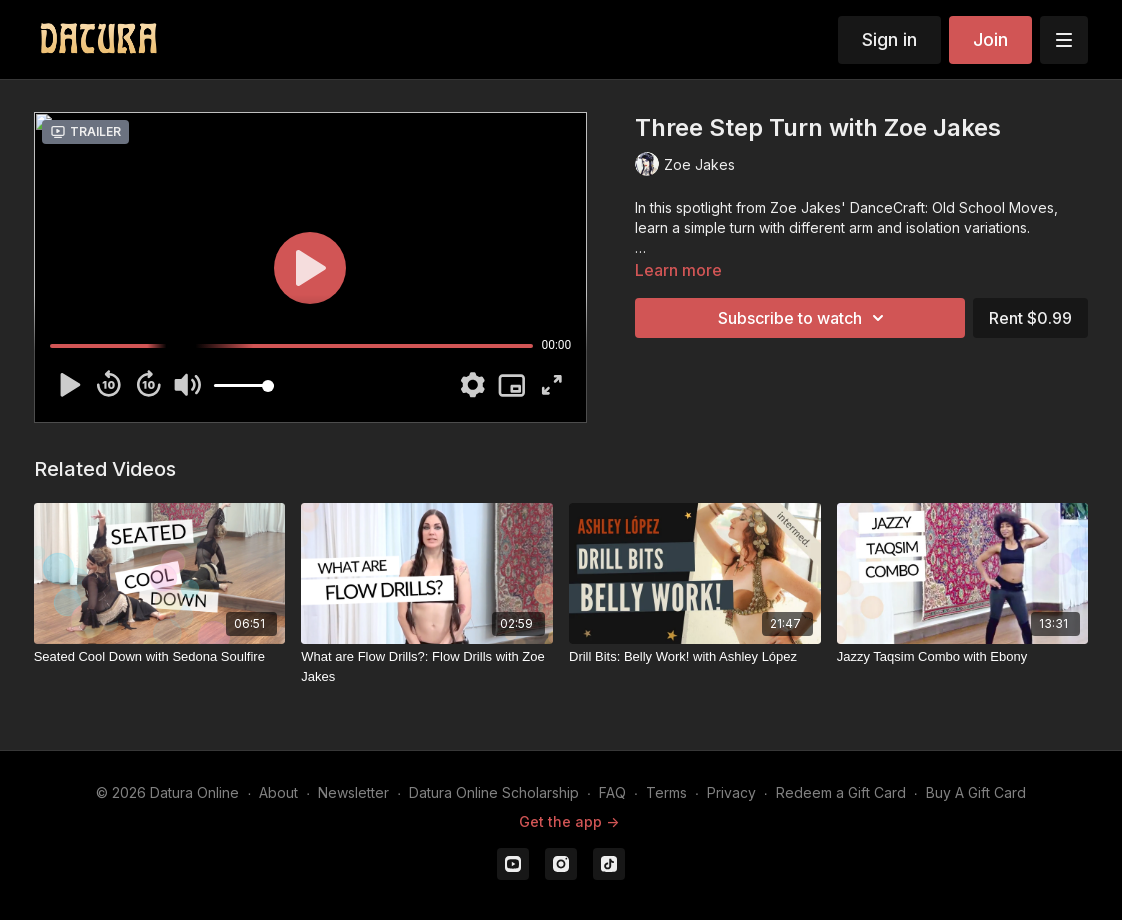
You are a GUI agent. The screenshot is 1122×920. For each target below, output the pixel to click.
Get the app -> (569, 821)
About (278, 792)
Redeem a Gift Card (841, 792)
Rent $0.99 (1030, 318)
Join (990, 39)
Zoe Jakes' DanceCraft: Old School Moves (912, 207)
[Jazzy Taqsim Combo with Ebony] (963, 657)
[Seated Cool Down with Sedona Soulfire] (160, 657)
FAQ (612, 792)
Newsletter (353, 792)
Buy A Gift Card (976, 792)
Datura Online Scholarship (494, 792)
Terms (666, 792)
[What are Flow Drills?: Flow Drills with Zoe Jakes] (427, 666)
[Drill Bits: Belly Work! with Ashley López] (695, 657)
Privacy (731, 792)
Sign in (889, 39)
